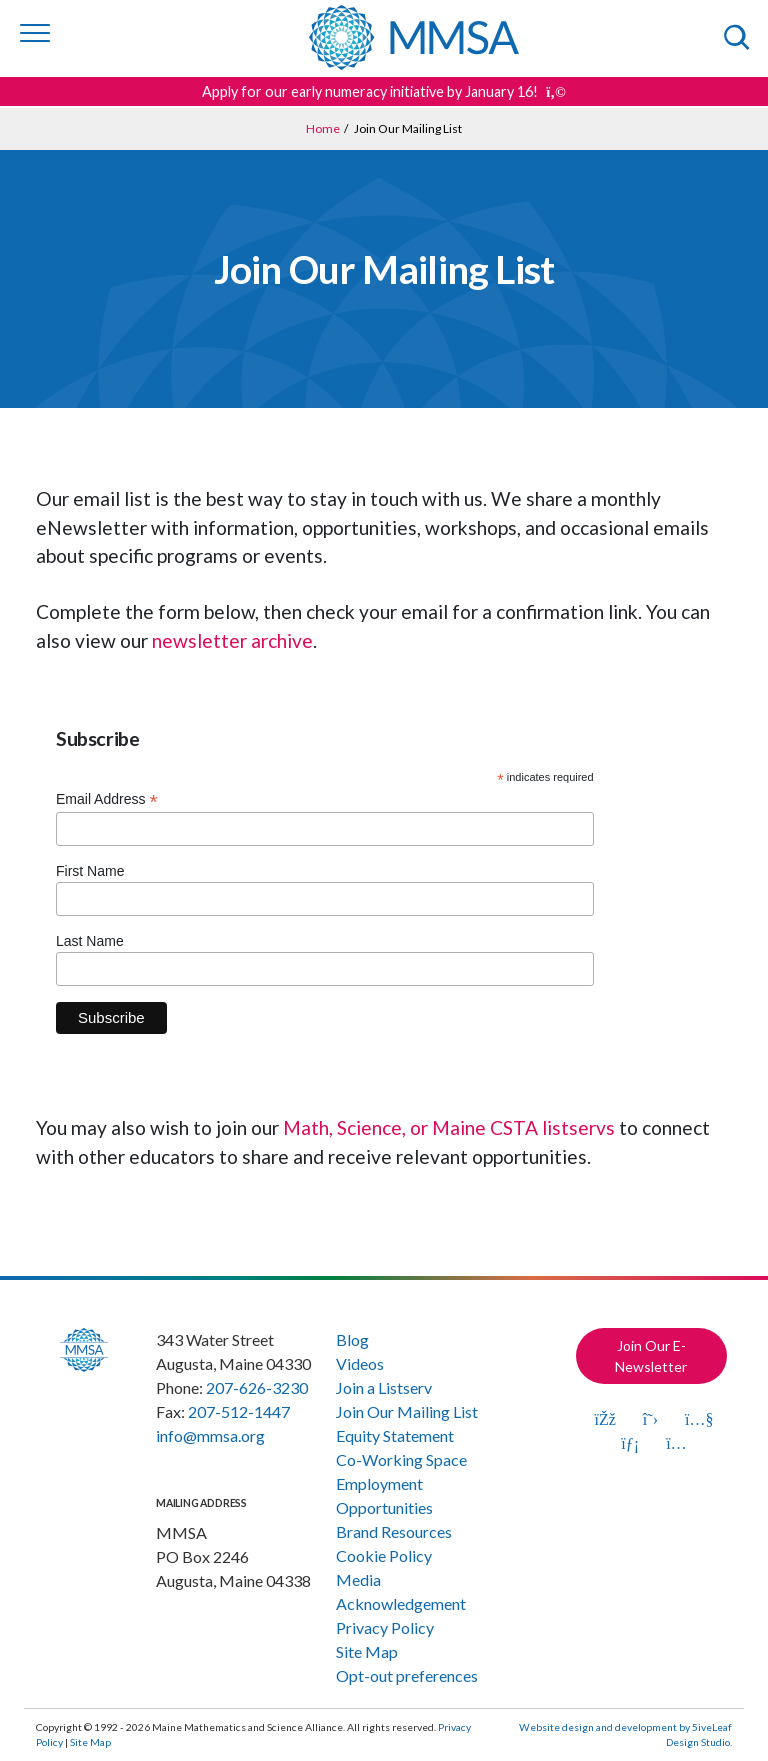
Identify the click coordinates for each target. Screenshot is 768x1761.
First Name (90, 871)
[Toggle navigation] (35, 33)
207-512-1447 (239, 1411)
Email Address (107, 799)
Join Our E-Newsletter (651, 1356)
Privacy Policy (385, 1627)
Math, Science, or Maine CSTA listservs (449, 1127)
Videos (360, 1363)
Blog (352, 1339)
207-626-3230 (257, 1387)
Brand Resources (394, 1531)
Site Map (367, 1651)
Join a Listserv (384, 1387)
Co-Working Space (401, 1459)
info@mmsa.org (210, 1435)
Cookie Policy (384, 1555)
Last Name (90, 941)
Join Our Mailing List (407, 1411)
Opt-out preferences (407, 1675)
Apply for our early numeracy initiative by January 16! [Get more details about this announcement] (384, 91)
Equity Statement (395, 1435)
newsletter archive (232, 640)
